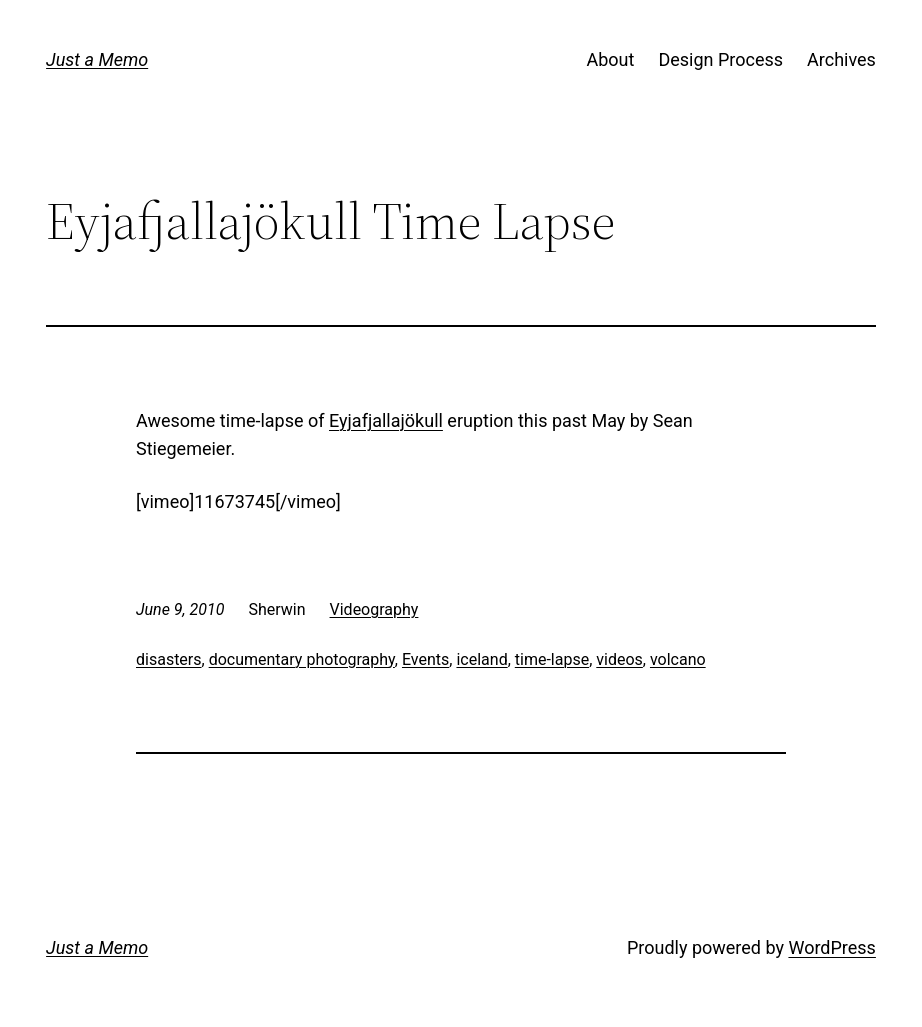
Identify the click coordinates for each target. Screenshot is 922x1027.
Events (425, 659)
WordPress (831, 947)
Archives (841, 59)
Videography (374, 609)
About (611, 59)
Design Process (720, 59)
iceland (481, 659)
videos (619, 659)
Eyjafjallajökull (386, 420)
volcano (678, 659)
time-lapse (552, 659)
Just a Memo (97, 59)
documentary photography (302, 659)
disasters (169, 659)
